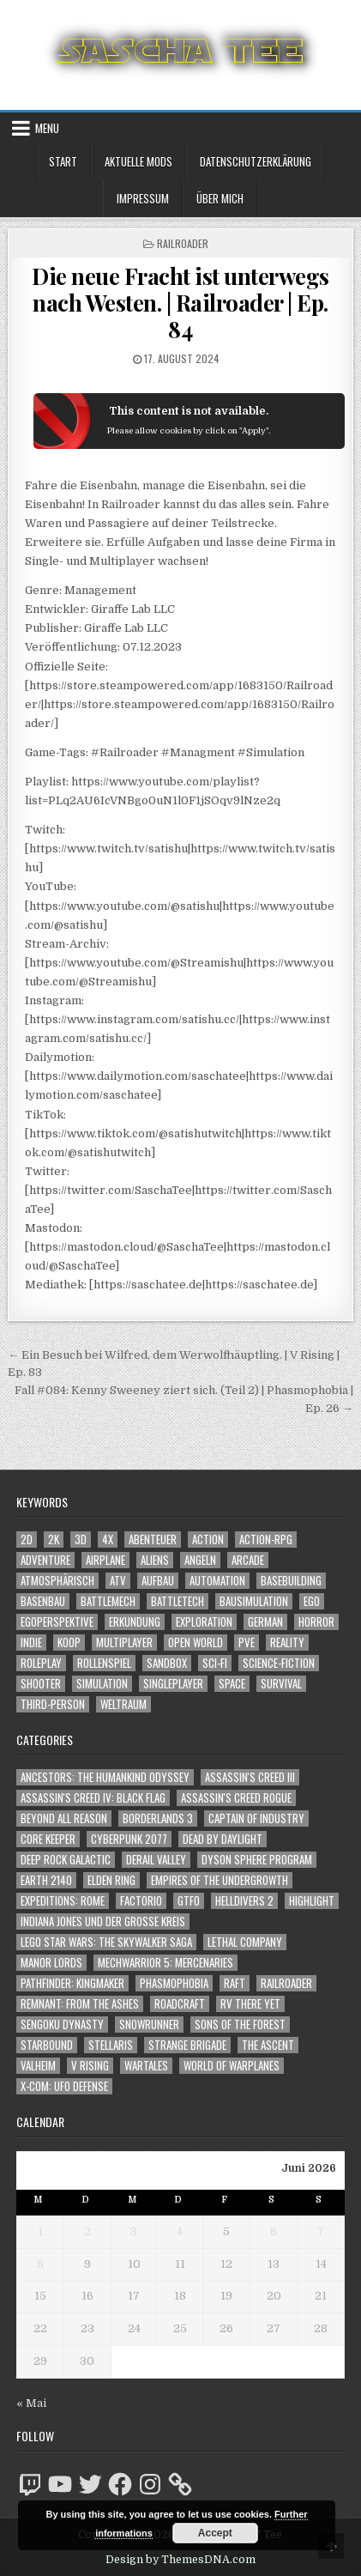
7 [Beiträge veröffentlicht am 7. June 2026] (320, 2231)
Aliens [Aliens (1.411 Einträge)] (155, 1560)
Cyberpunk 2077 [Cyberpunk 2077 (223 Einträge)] (129, 1839)
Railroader (182, 243)
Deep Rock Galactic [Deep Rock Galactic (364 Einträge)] (66, 1860)
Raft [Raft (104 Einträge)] (234, 1983)
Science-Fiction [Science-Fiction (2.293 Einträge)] (279, 1663)
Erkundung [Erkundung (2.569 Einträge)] (134, 1622)
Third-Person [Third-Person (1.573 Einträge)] (53, 1704)
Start (63, 161)
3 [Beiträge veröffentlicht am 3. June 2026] (133, 2231)
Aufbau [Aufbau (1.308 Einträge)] (157, 1581)
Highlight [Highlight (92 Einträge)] (311, 1901)
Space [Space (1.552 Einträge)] (232, 1684)
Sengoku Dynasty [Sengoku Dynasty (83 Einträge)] (62, 2024)
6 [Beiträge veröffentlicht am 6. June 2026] (273, 2231)
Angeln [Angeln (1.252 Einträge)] (200, 1560)
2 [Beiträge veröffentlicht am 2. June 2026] (87, 2231)
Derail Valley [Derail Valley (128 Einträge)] (156, 1860)
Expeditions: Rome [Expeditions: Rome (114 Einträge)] (63, 1901)
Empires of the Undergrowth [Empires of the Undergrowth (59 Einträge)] (219, 1880)
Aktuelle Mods (138, 161)
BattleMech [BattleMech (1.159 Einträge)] (108, 1601)
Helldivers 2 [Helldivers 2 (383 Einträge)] (244, 1901)
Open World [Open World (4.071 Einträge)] (195, 1642)
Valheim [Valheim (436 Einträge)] (38, 2066)
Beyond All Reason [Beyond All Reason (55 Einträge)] (64, 1818)
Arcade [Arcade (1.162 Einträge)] (248, 1560)
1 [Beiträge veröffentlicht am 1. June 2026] (40, 2231)
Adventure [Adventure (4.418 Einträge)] (45, 1560)
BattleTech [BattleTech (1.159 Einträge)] (177, 1601)
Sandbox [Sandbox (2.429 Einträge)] (167, 1663)
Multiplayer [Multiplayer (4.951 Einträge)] (124, 1642)
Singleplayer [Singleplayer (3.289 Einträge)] (173, 1684)
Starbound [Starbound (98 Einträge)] (47, 2045)
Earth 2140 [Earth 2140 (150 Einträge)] (46, 1880)
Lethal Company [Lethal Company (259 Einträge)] (245, 1942)
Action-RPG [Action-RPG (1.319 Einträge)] (265, 1539)
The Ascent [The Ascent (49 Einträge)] (268, 2045)
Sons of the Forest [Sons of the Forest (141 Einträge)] (240, 2024)
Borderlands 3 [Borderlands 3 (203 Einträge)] (158, 1818)
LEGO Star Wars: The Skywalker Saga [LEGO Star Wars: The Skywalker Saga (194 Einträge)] (106, 1942)
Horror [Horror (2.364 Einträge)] (316, 1622)
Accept (215, 2533)
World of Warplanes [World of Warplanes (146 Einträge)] (232, 2066)
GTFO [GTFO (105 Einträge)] (188, 1901)
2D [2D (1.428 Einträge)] (27, 1539)
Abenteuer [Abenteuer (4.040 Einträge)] (153, 1539)
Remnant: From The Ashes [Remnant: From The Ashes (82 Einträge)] (80, 2004)
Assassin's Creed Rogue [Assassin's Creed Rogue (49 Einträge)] (236, 1798)
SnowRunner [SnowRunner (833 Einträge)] (149, 2024)
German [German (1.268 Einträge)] (265, 1622)
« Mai (31, 2403)
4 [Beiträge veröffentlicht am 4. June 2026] (180, 2231)
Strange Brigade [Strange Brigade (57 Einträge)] (187, 2045)
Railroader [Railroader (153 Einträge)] (286, 1983)
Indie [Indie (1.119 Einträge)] (31, 1642)
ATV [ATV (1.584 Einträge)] (118, 1581)
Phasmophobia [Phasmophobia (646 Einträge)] (174, 1983)
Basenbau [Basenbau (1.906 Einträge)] (43, 1601)
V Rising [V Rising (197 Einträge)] (90, 2066)
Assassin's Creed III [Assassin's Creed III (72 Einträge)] (250, 1777)
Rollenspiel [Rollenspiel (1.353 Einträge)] (104, 1663)
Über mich (220, 198)
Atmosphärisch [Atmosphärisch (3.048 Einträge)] (57, 1581)
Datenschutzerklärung (255, 161)
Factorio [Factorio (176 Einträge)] (141, 1901)
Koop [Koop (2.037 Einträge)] (69, 1642)
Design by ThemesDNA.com (180, 2560)
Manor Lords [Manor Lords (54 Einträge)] (51, 1963)
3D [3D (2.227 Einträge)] (81, 1539)
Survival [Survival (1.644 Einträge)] (281, 1684)
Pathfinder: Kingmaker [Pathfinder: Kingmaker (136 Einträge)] (72, 1983)
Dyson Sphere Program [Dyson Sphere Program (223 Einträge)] (257, 1860)
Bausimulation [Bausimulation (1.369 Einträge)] (254, 1601)
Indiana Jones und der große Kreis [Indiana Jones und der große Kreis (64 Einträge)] (103, 1921)
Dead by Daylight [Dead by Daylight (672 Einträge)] (222, 1839)
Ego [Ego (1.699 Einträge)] (312, 1601)
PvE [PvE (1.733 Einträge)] (246, 1642)
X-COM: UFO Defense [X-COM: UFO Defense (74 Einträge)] (64, 2086)
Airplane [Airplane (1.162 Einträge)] (105, 1560)
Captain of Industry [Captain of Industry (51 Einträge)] (256, 1818)
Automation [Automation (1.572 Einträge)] (217, 1581)
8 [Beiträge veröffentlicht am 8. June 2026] (40, 2264)
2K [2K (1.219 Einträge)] (53, 1539)
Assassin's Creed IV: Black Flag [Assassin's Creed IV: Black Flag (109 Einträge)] (93, 1798)
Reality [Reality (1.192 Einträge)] (287, 1642)
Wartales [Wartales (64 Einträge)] (146, 2066)
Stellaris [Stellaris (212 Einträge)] (110, 2045)
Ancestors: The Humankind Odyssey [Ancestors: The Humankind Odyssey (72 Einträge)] (105, 1777)
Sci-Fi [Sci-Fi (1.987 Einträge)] (214, 1663)
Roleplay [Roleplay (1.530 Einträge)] (41, 1663)
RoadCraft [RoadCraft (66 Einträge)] (179, 2004)
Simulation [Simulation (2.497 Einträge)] (102, 1684)
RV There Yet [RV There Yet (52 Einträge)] (250, 2004)
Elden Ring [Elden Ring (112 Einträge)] (111, 1880)
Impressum (143, 198)
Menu (47, 127)
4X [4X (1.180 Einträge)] (107, 1539)
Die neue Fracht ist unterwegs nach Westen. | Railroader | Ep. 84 (180, 302)
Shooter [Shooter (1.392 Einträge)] (41, 1684)
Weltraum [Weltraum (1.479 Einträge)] (123, 1704)
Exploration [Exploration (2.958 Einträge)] (204, 1622)
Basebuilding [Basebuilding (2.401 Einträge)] (291, 1581)
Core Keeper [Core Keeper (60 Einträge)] (48, 1839)
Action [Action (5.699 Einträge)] (208, 1539)
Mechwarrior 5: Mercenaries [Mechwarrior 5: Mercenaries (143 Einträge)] (165, 1963)
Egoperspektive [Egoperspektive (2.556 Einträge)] (57, 1622)
